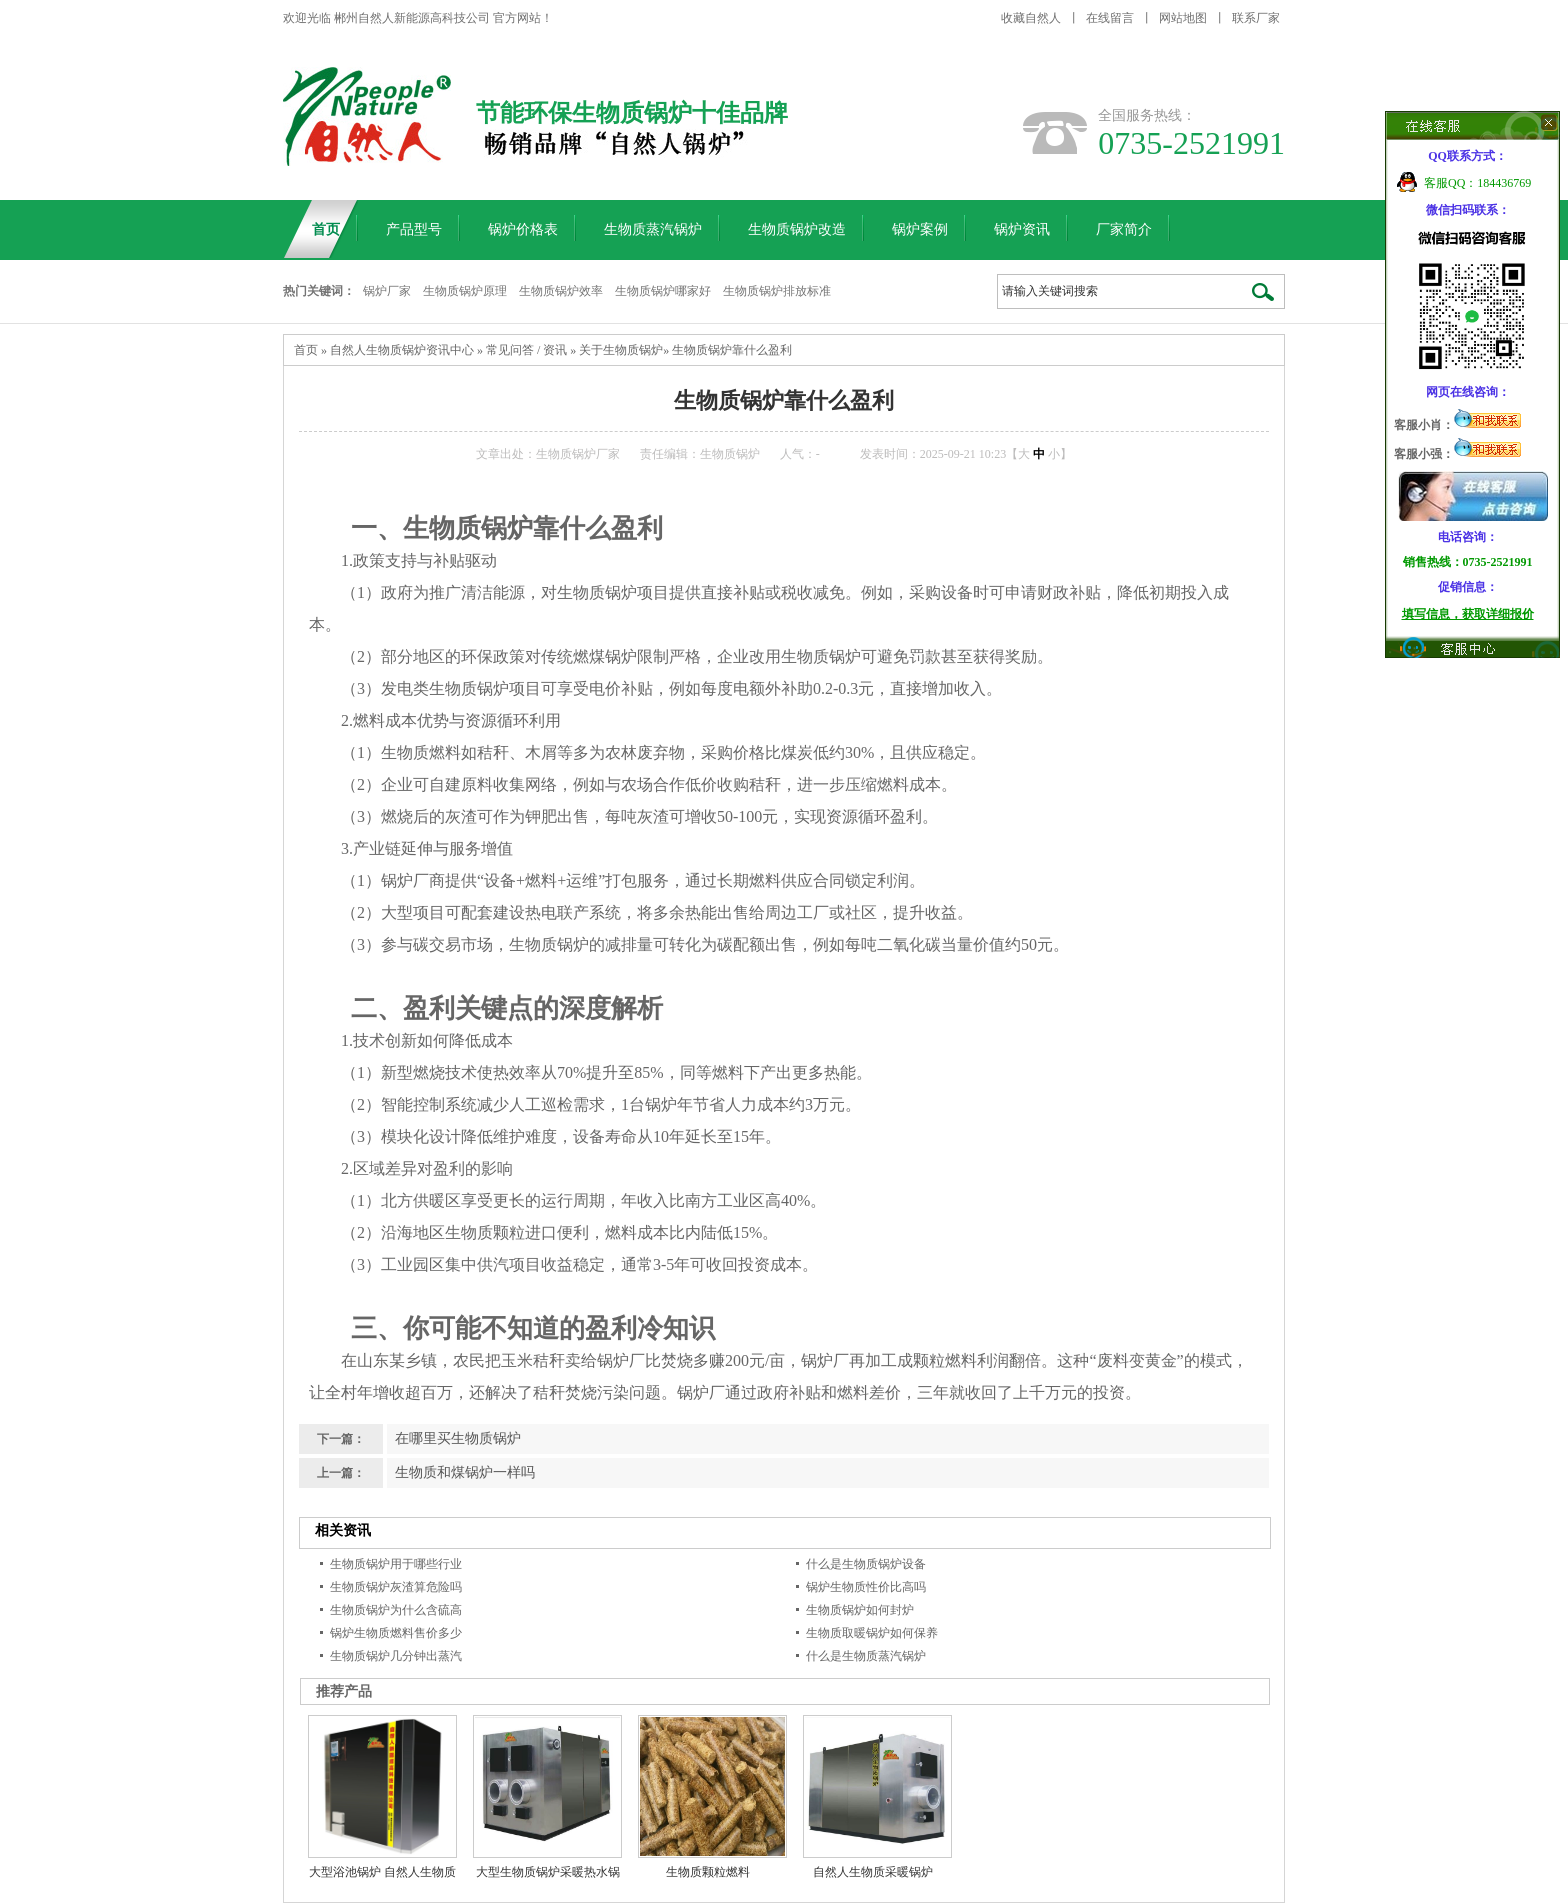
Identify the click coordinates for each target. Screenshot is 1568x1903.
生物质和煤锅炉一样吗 (465, 1472)
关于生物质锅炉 (621, 350)
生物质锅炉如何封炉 (860, 1610)
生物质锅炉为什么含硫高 (396, 1610)
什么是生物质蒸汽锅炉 (866, 1656)
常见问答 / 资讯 (526, 350)
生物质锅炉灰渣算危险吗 (396, 1587)
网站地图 (1183, 18)
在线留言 (1110, 18)
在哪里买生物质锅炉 (458, 1438)
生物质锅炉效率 (561, 291)
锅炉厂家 (387, 291)
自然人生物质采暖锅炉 (873, 1872)
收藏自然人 (1031, 18)
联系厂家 (1256, 18)
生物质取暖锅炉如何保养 (872, 1633)
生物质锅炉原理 (465, 291)
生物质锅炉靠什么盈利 (732, 350)
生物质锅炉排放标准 (777, 291)
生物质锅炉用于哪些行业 (396, 1564)
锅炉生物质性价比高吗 (866, 1587)
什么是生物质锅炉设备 (866, 1564)
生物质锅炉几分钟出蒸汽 (396, 1656)
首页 (306, 350)
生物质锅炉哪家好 (663, 291)
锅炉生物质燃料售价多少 (396, 1633)
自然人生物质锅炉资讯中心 (402, 350)
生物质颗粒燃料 (708, 1872)
